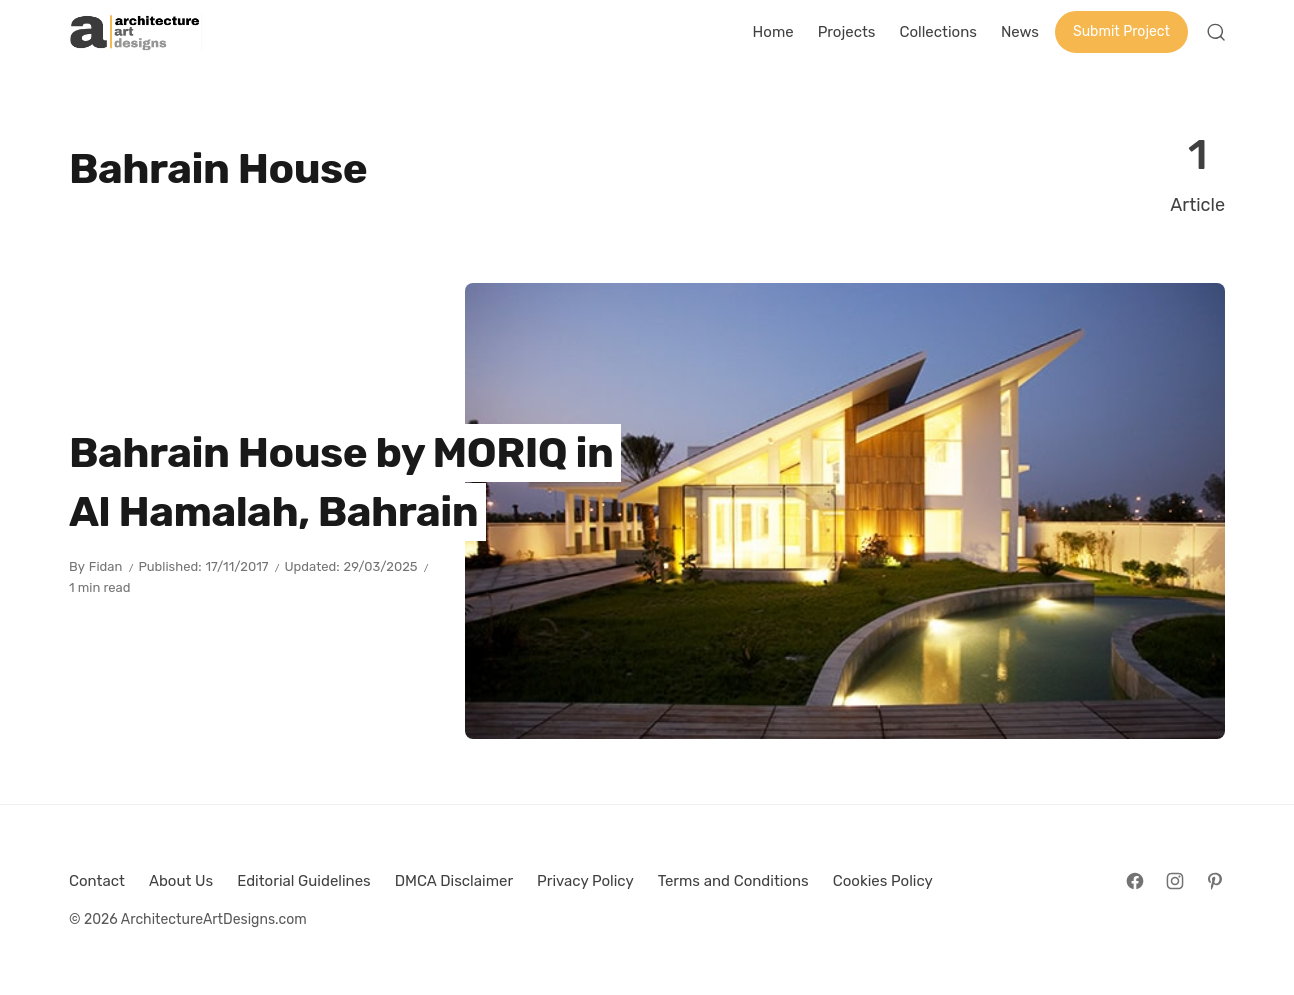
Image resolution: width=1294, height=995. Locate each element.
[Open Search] (1216, 32)
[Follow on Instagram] (1175, 881)
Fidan (106, 566)
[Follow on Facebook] (1135, 881)
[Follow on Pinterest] (1215, 881)
